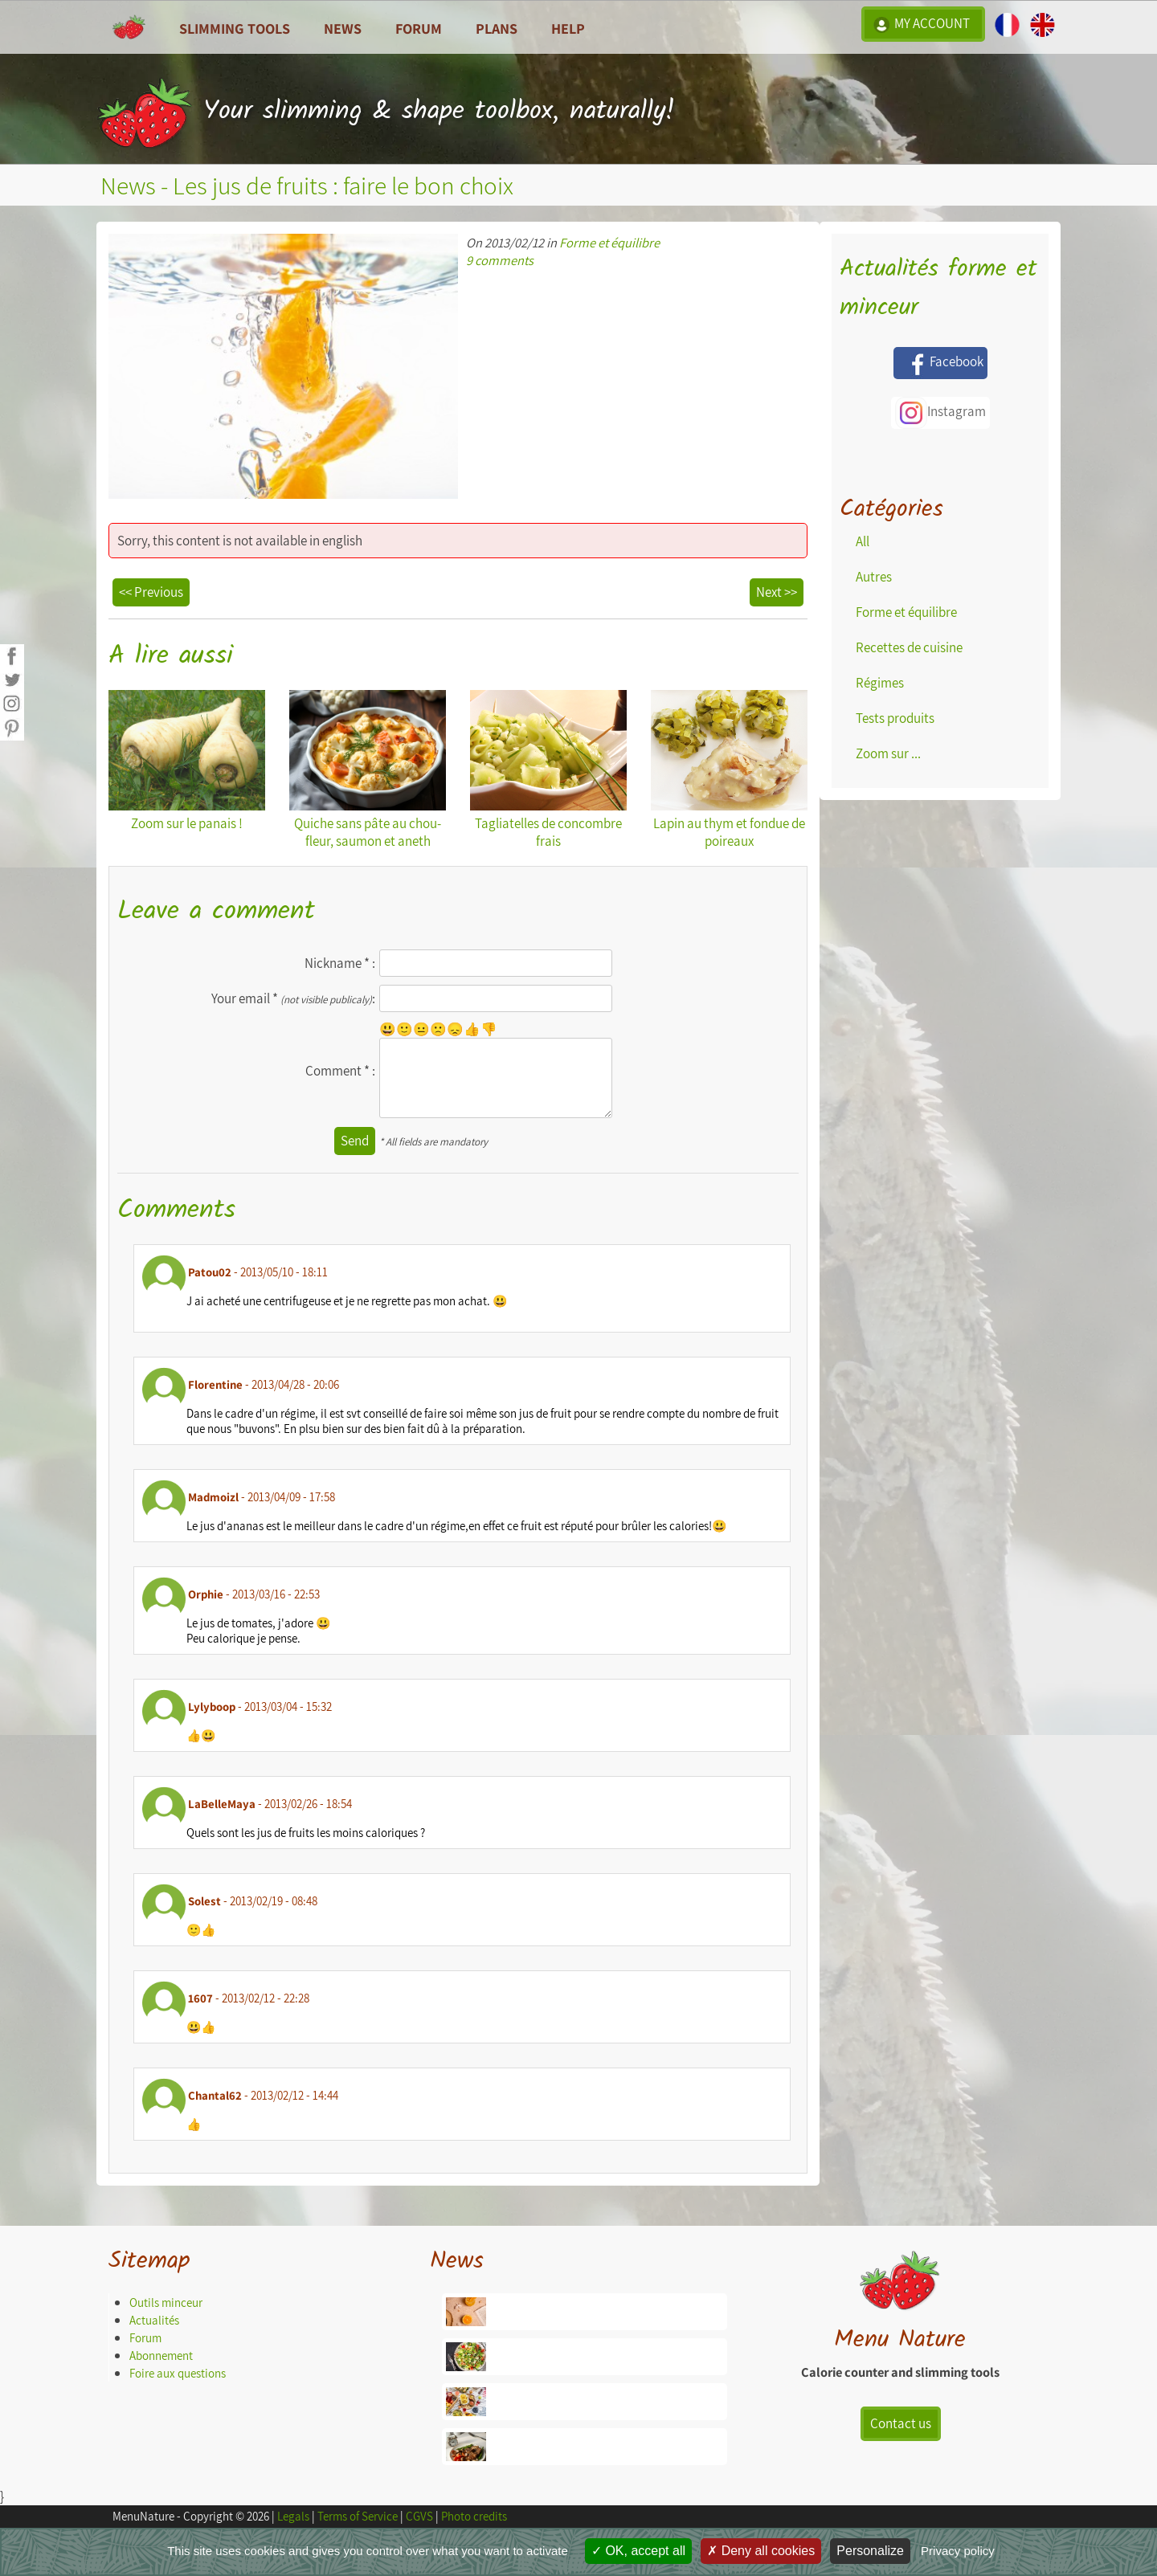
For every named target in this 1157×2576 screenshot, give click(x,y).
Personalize (870, 2551)
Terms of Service (357, 2516)
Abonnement (161, 2355)
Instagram (940, 413)
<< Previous (151, 592)
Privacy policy (958, 2551)
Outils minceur (165, 2302)
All (862, 541)
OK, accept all (638, 2551)
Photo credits (474, 2516)
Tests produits (895, 718)
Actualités (154, 2320)
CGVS (419, 2516)
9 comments (500, 260)
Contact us (900, 2423)
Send (355, 1140)
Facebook (940, 363)
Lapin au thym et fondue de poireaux (729, 770)
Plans (496, 28)
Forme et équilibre (609, 242)
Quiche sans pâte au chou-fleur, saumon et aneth (367, 770)
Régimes (880, 683)
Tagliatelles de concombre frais (548, 770)
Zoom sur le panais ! (186, 761)
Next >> (776, 592)
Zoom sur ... (888, 753)
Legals (293, 2516)
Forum (418, 28)
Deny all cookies (761, 2551)
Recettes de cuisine (909, 647)
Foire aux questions (177, 2373)
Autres (874, 577)
